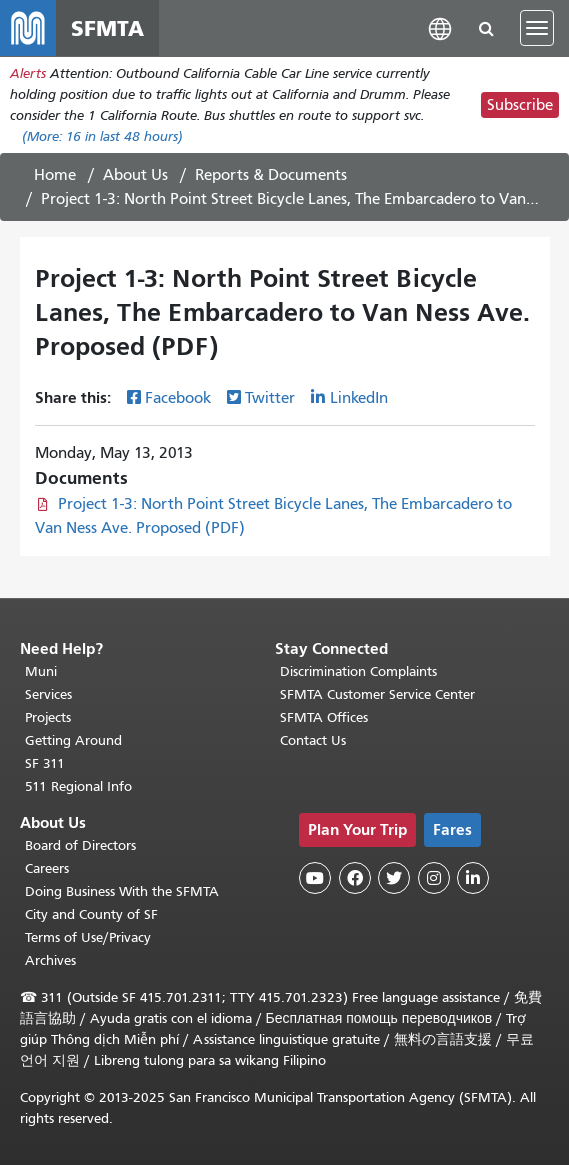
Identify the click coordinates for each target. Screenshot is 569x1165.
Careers (47, 868)
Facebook (178, 398)
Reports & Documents (271, 175)
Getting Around (73, 740)
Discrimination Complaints (358, 671)
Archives (50, 960)
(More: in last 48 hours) (102, 136)
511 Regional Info (78, 786)
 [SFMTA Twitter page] (394, 878)
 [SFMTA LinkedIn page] (473, 878)
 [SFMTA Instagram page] (434, 878)
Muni (41, 671)
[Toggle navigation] (537, 28)
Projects (48, 717)
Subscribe (520, 105)
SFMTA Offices (324, 717)
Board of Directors (80, 845)
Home (55, 175)
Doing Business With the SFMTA (122, 891)
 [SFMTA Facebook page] (355, 878)
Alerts (28, 73)
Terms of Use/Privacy (88, 937)
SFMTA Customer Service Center (377, 694)
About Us (135, 175)
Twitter (270, 398)
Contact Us (313, 740)
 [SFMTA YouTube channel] (315, 878)
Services (48, 694)
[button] (440, 27)
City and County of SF (91, 914)
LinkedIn (359, 398)
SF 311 (45, 763)
